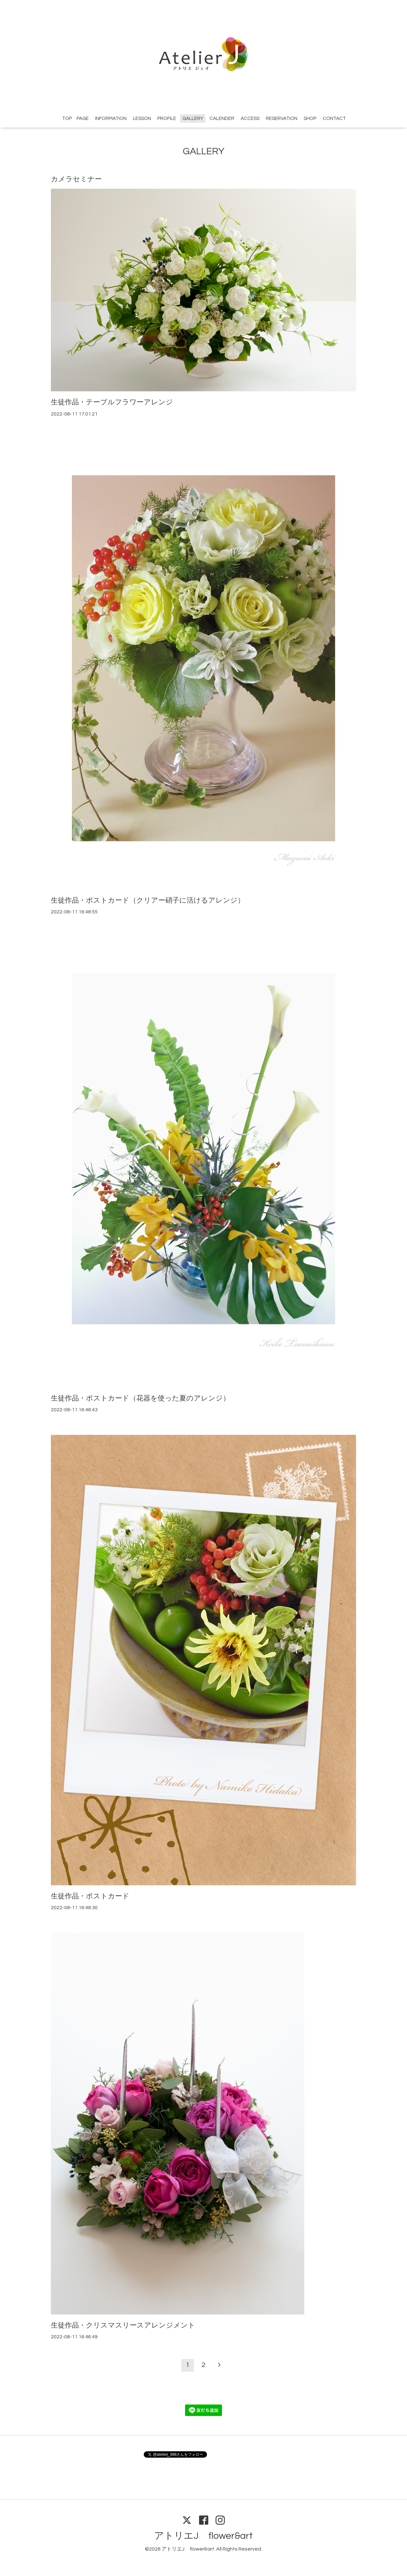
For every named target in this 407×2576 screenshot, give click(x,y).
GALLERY (193, 118)
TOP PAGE (75, 118)
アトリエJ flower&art (203, 2536)
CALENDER (222, 118)
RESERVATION (281, 118)
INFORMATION (111, 118)
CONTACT (334, 118)
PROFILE (166, 118)
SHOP (310, 118)
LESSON (142, 118)
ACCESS (250, 118)
